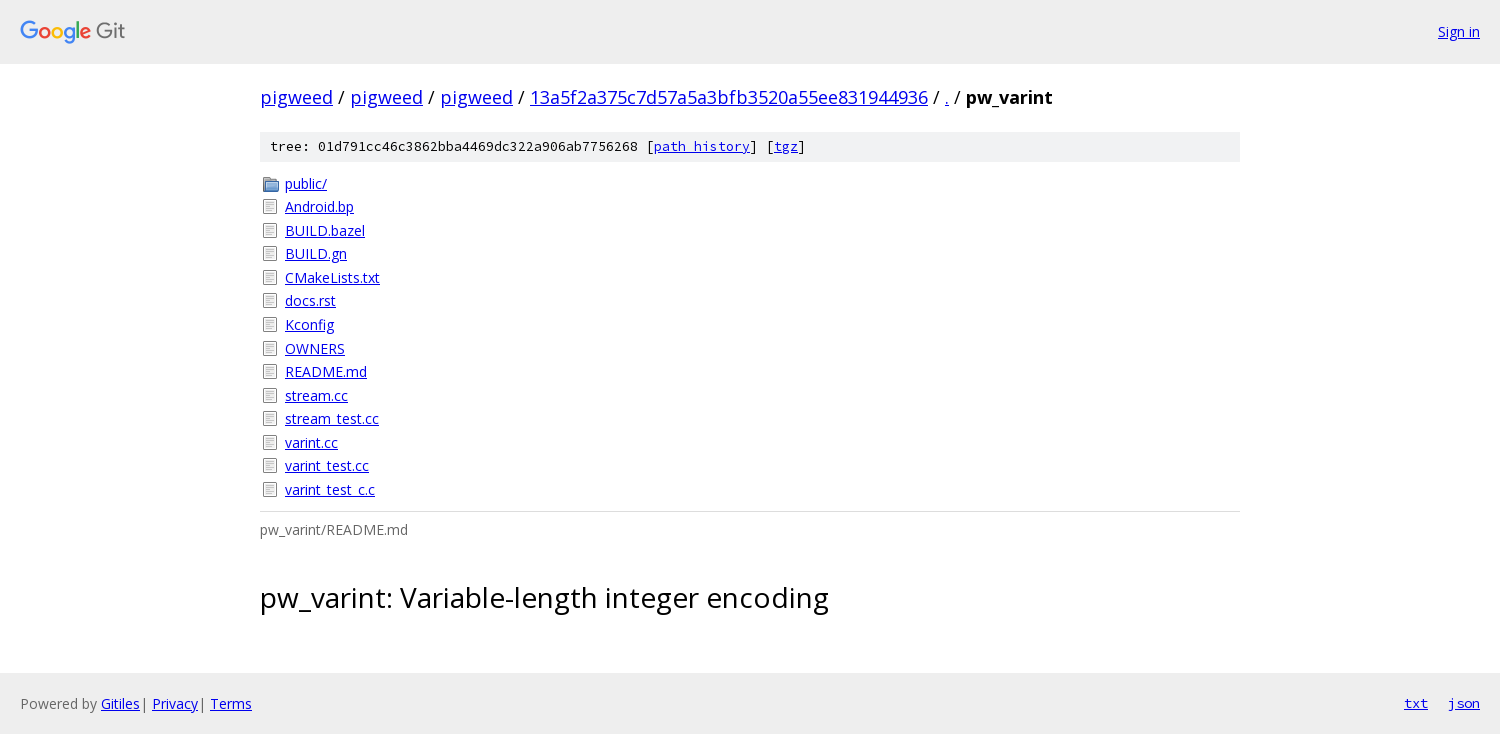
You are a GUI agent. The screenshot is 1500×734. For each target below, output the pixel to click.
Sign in (1459, 31)
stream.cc (316, 395)
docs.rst (310, 300)
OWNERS (315, 348)
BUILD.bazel (325, 230)
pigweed (296, 97)
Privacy (175, 703)
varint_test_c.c (330, 489)
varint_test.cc (327, 465)
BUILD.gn (316, 253)
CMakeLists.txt (332, 277)
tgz (786, 146)
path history (702, 146)
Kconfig (309, 324)
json (1464, 703)
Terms (231, 703)
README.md (326, 371)
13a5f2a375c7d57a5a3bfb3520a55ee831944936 (729, 97)
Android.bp (319, 206)
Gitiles (120, 703)
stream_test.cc (332, 418)
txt (1416, 703)
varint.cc (311, 442)
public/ (306, 183)
